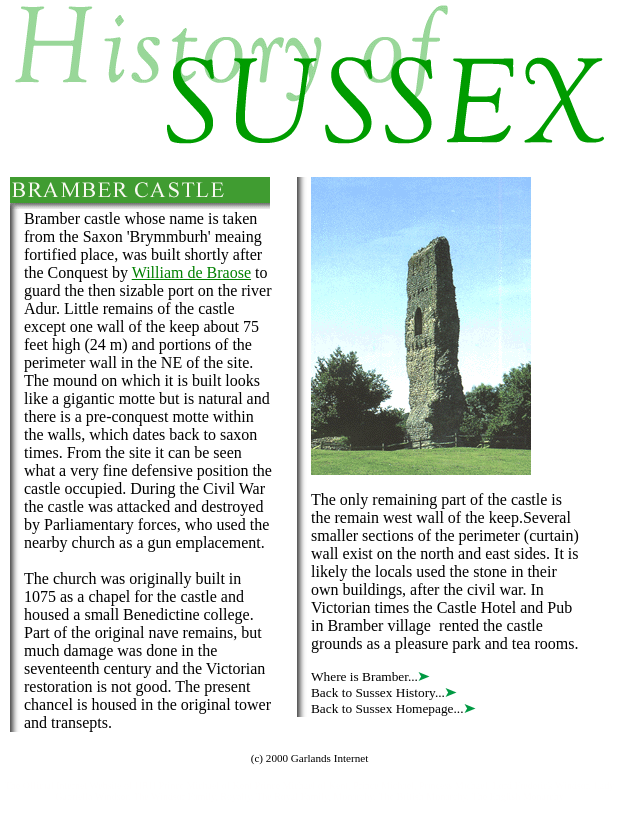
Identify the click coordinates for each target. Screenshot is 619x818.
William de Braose (191, 272)
